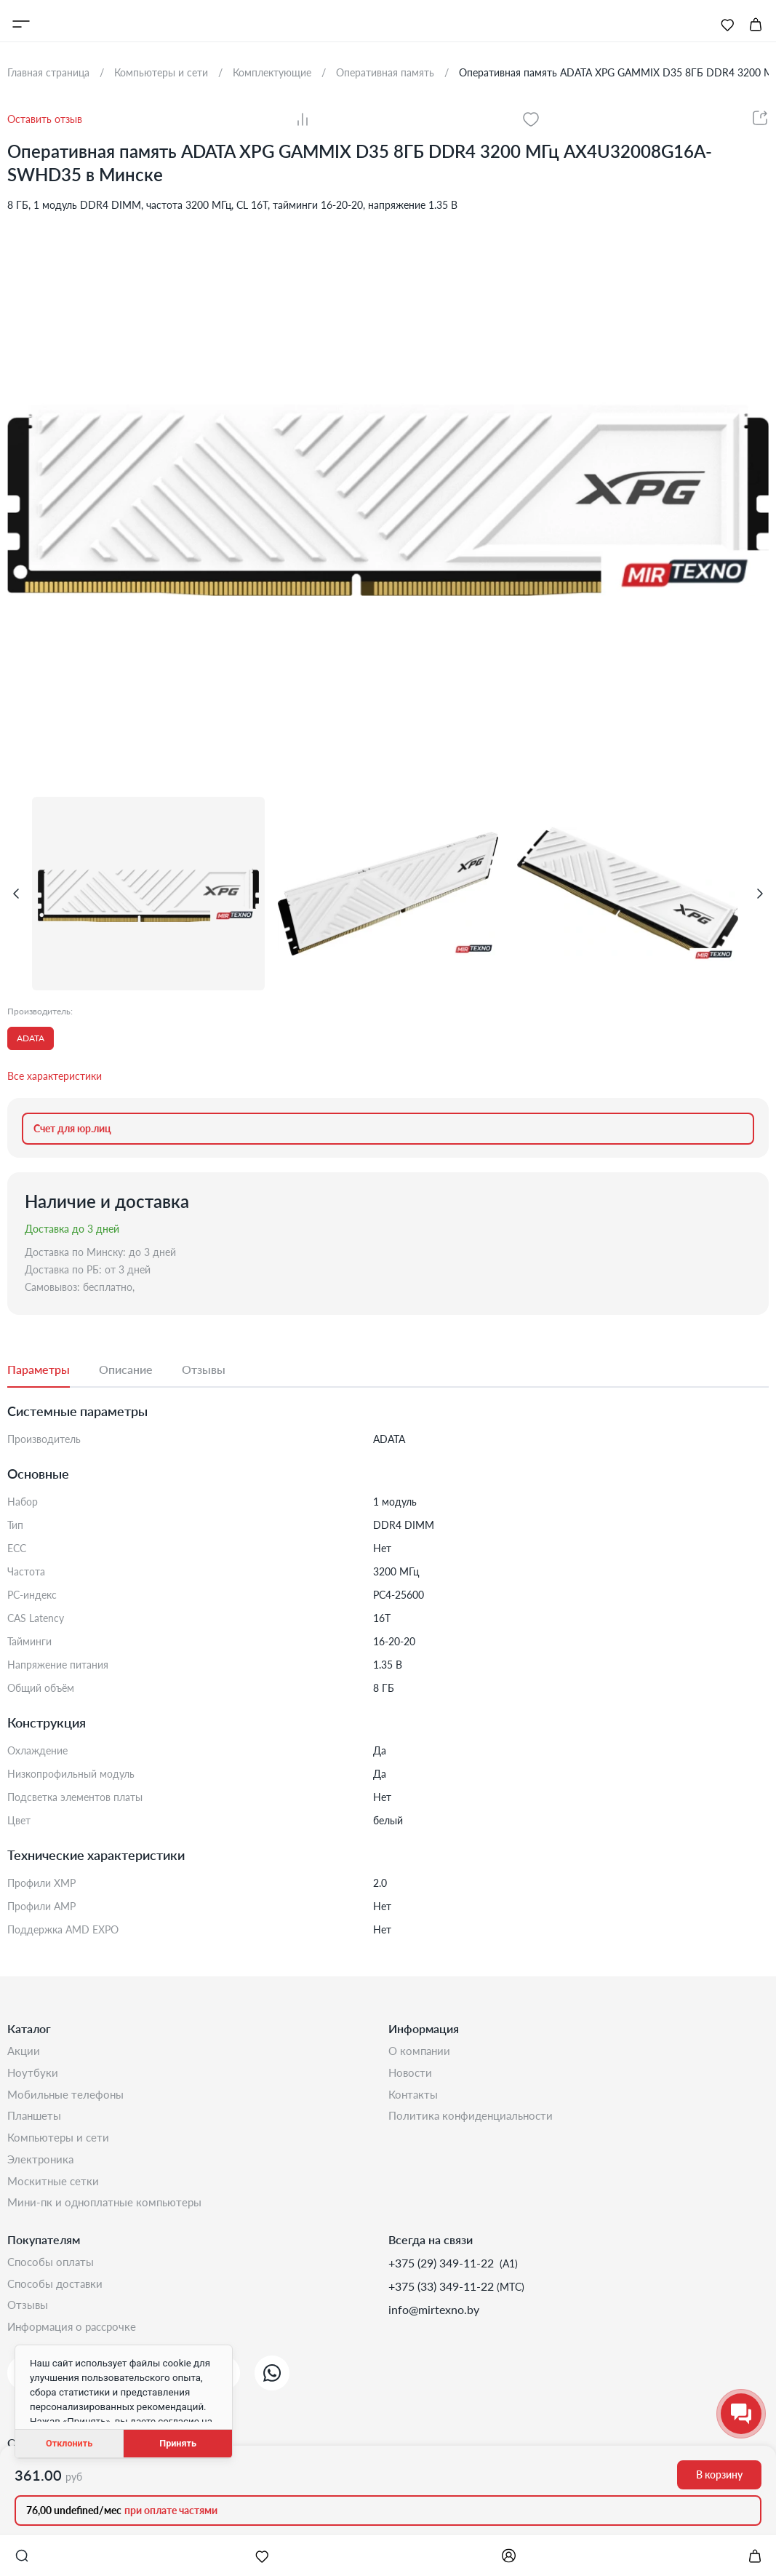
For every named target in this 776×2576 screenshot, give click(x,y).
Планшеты (36, 2121)
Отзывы (29, 2322)
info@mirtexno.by (433, 2322)
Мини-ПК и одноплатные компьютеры (109, 2215)
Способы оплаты (53, 2276)
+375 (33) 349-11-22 (442, 2299)
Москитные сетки (55, 2191)
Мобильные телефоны (67, 2098)
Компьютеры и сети (60, 2145)
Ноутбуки (33, 2075)
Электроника (41, 2168)
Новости (411, 2075)
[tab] (53, 1370)
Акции (24, 2052)
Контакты (414, 2098)
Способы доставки (57, 2299)
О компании (420, 2052)
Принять (177, 2443)
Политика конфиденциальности (474, 2121)
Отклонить (69, 2443)
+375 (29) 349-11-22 (442, 2276)
